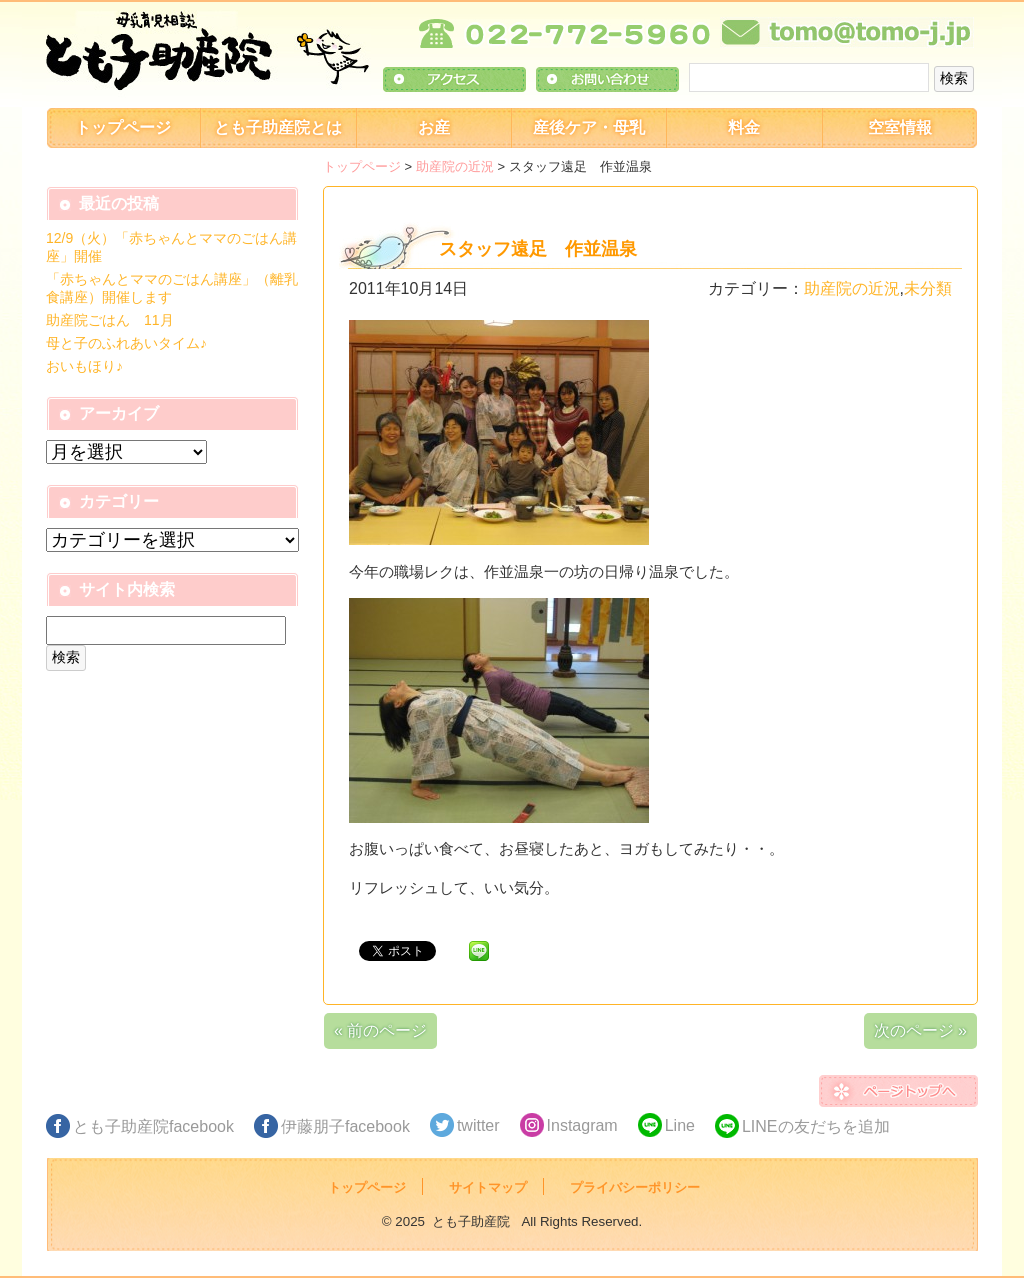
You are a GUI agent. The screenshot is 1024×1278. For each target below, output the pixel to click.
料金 (744, 127)
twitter (478, 1125)
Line (680, 1125)
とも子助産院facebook (153, 1126)
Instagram (582, 1125)
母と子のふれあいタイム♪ (126, 343)
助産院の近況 (455, 166)
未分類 (928, 288)
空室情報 (900, 127)
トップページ (123, 127)
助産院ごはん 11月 (110, 320)
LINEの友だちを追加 (816, 1126)
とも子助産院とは (278, 127)
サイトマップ (488, 1187)
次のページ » (920, 1030)
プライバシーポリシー (635, 1187)
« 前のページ (380, 1030)
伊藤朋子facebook (345, 1126)
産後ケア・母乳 (589, 127)
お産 (434, 127)
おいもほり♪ (84, 366)
